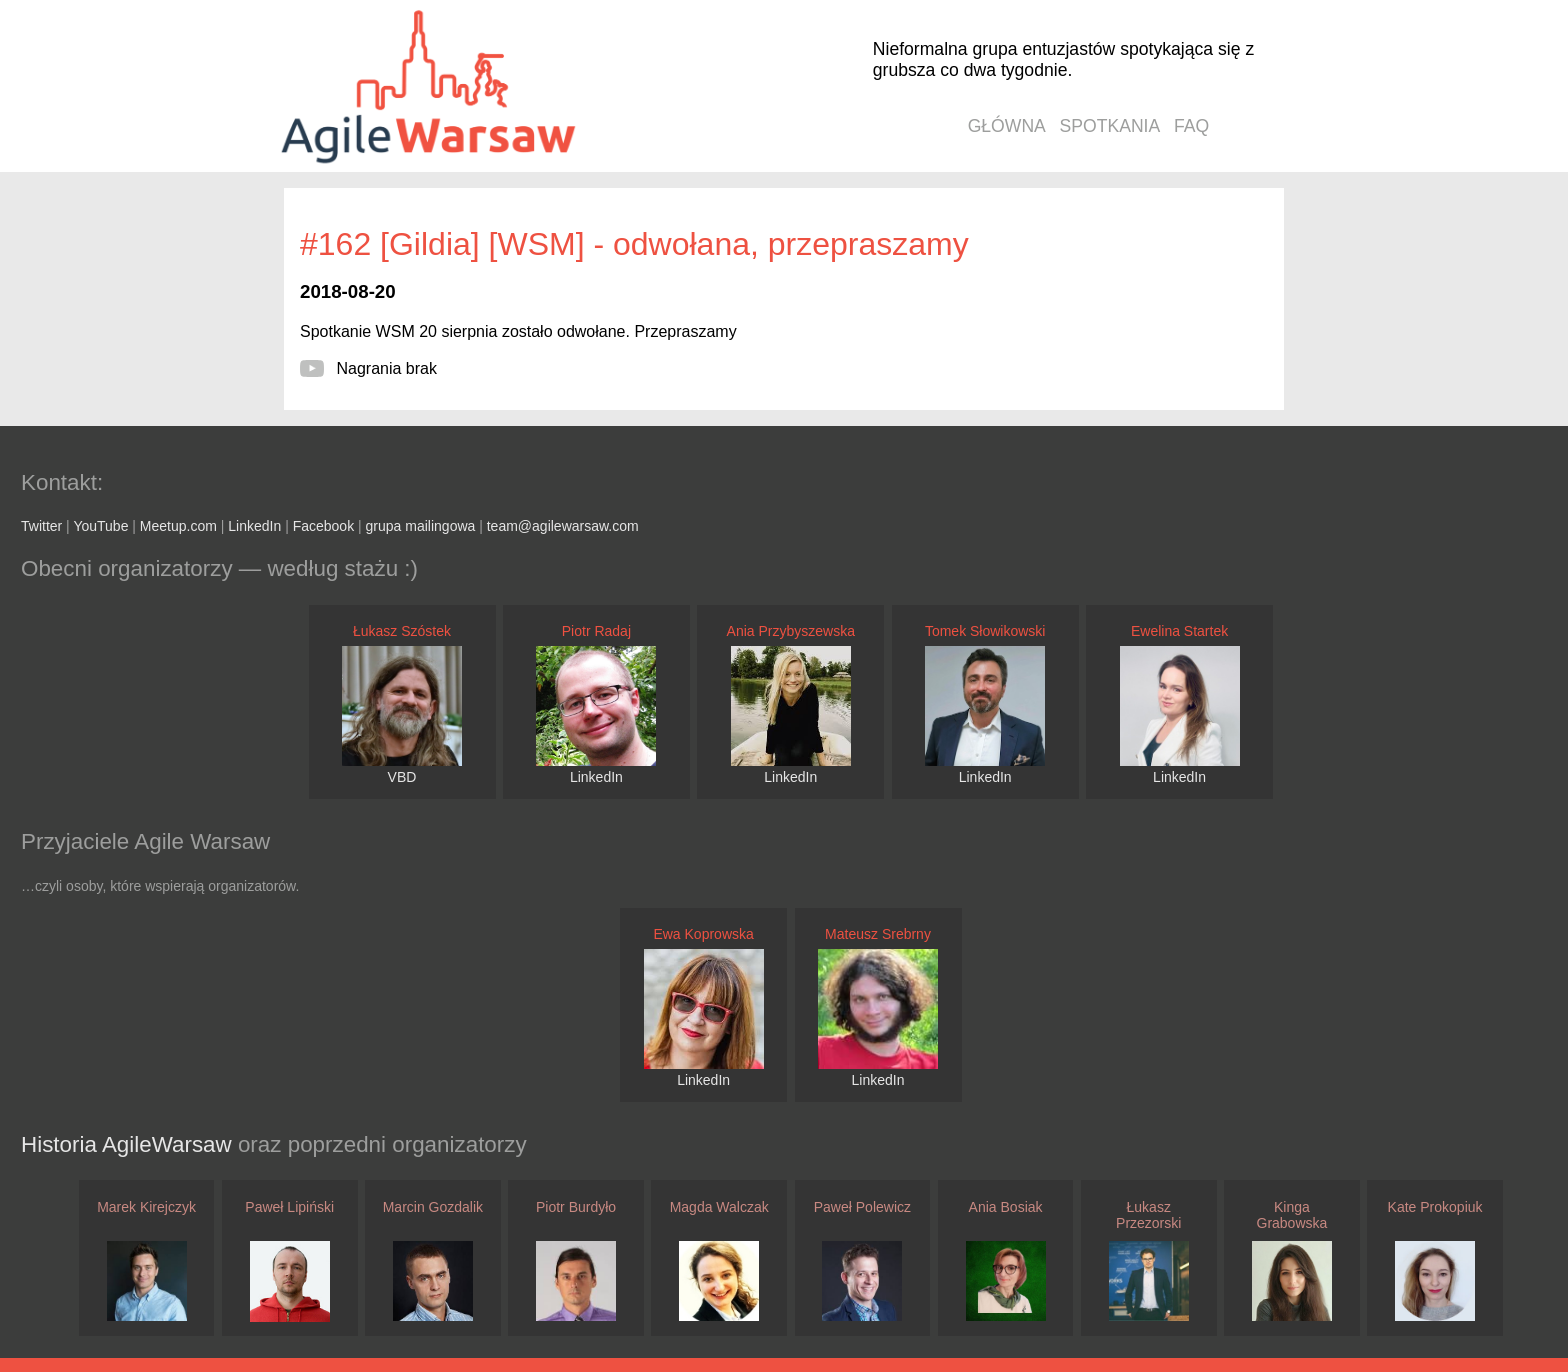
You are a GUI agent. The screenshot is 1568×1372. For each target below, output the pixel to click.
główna (1007, 126)
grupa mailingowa (421, 526)
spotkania (1110, 126)
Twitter (41, 526)
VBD (402, 777)
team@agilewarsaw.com (563, 526)
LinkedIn (254, 526)
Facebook (323, 526)
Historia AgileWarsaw (129, 1144)
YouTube (100, 526)
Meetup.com (178, 526)
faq (1191, 126)
